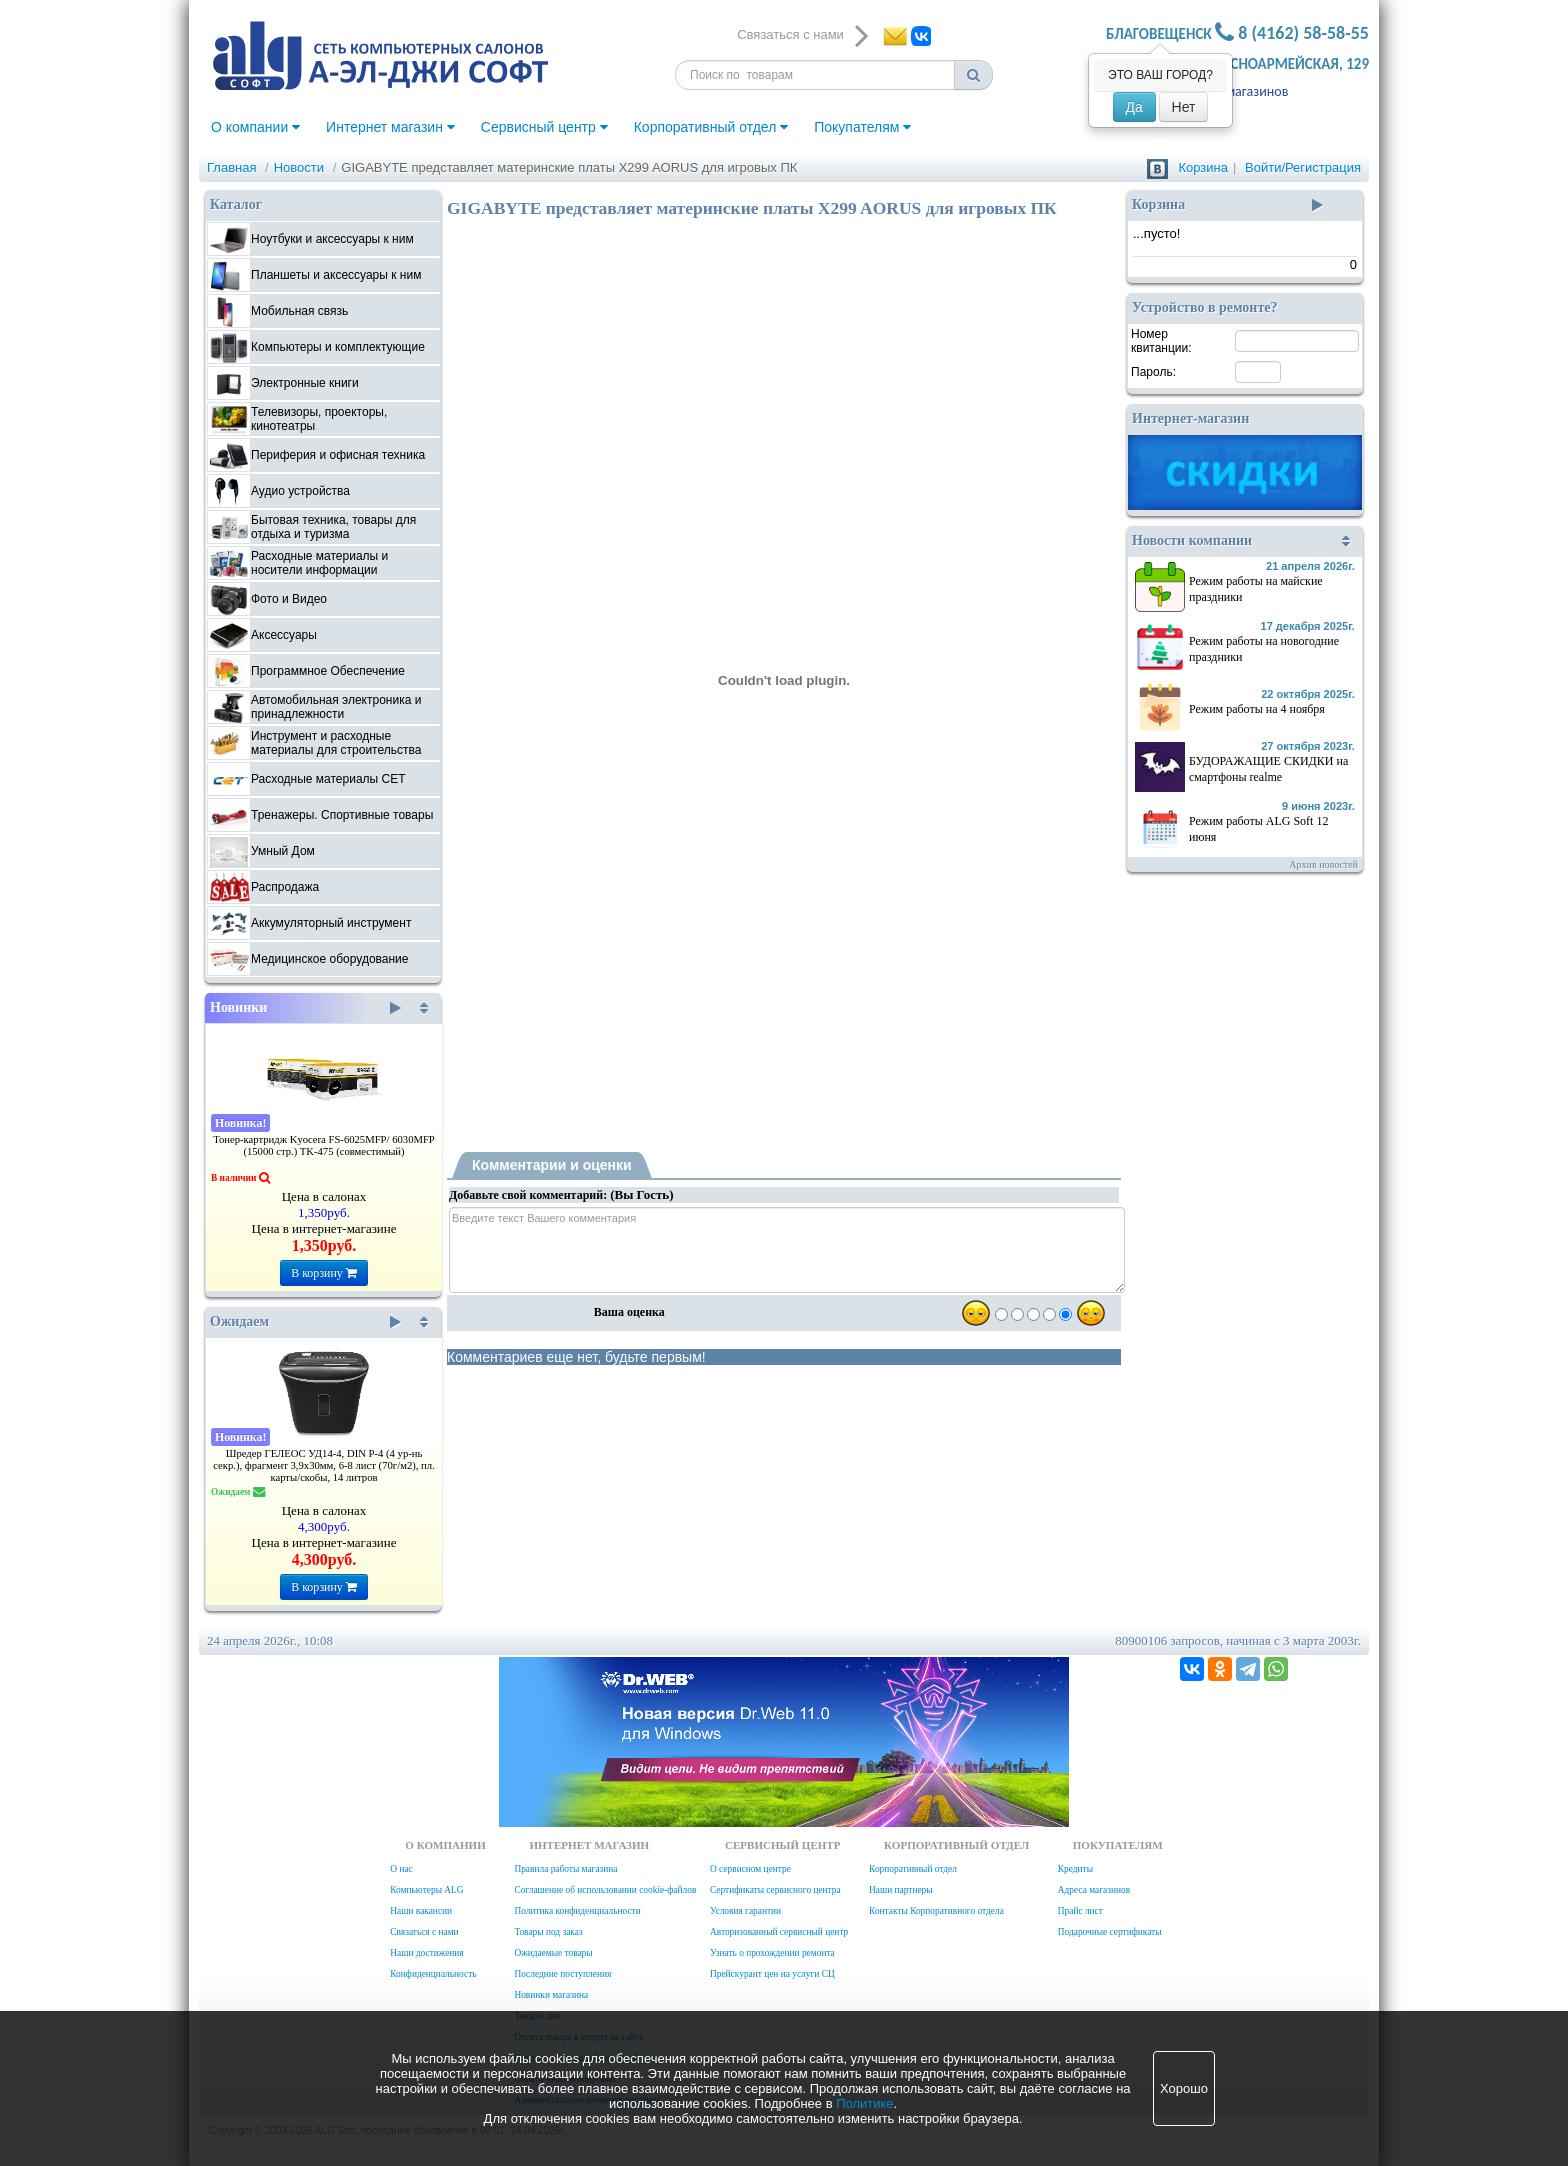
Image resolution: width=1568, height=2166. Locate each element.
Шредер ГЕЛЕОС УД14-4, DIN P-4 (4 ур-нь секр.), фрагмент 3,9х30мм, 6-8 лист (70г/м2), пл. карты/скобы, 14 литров (324, 1465)
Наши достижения (426, 1953)
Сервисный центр (544, 127)
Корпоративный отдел (711, 127)
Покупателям (862, 127)
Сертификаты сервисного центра (775, 1890)
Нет (1184, 107)
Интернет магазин (390, 127)
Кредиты (1075, 1869)
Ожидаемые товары (553, 1953)
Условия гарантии (745, 1911)
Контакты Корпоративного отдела (936, 1911)
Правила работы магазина (565, 1869)
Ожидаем (305, 1322)
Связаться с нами (424, 1932)
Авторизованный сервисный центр (779, 1932)
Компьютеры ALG (426, 1890)
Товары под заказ (548, 1932)
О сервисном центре (750, 1869)
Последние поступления (562, 1974)
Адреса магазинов (1234, 91)
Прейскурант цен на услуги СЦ (772, 1974)
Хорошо (1184, 2088)
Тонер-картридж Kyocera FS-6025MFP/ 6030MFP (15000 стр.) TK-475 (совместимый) (324, 1145)
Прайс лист (1080, 1911)
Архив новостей (1323, 864)
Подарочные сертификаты (1110, 1932)
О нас (401, 1869)
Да (1134, 107)
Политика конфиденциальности (577, 1911)
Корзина (1203, 167)
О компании (255, 127)
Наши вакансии (421, 1911)
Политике (864, 2103)
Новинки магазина (551, 1995)
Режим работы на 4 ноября (1257, 709)
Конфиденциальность (433, 1974)
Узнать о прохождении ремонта (772, 1953)
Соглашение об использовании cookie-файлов (605, 1890)
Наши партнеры (901, 1890)
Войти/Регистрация (1303, 167)
